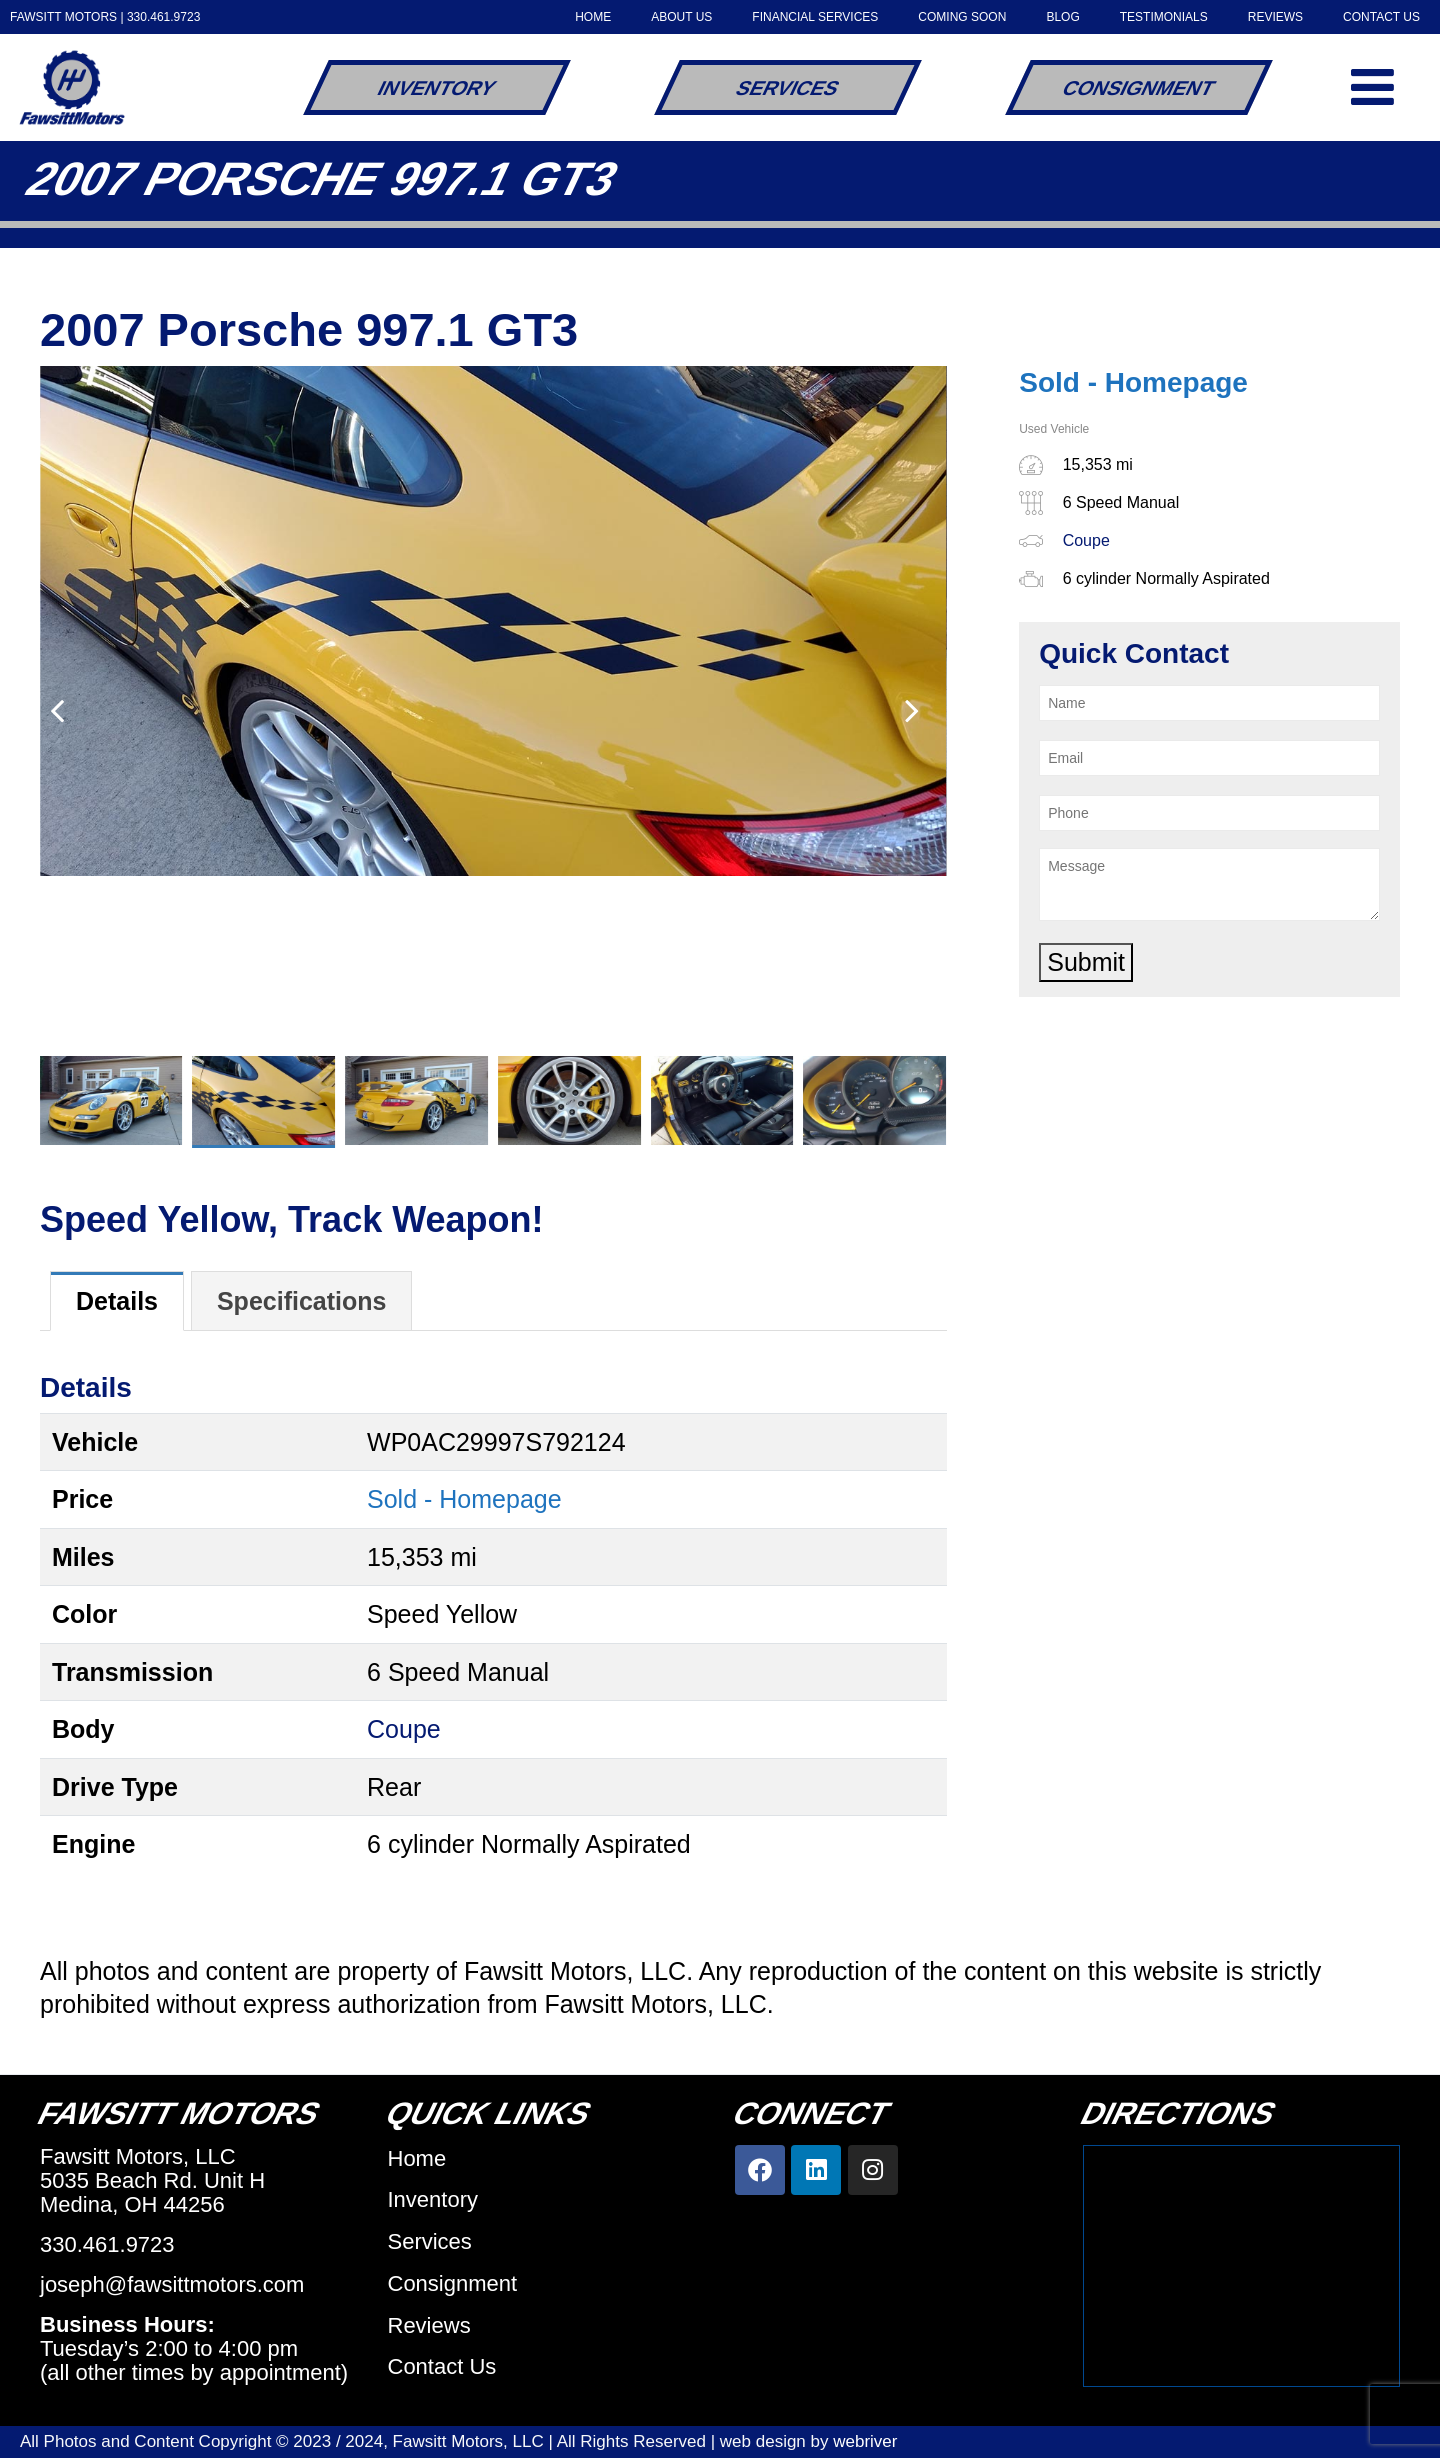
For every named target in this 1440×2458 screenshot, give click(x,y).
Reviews (1275, 17)
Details (117, 1301)
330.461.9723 (163, 17)
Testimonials (1164, 17)
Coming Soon (962, 17)
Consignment (1139, 88)
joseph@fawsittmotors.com (172, 2284)
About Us (681, 17)
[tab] (117, 1301)
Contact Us (1381, 17)
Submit (1086, 962)
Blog (1062, 17)
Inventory (437, 88)
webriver (865, 2441)
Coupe (404, 1729)
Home (593, 17)
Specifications (302, 1301)
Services (787, 88)
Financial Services (815, 17)
